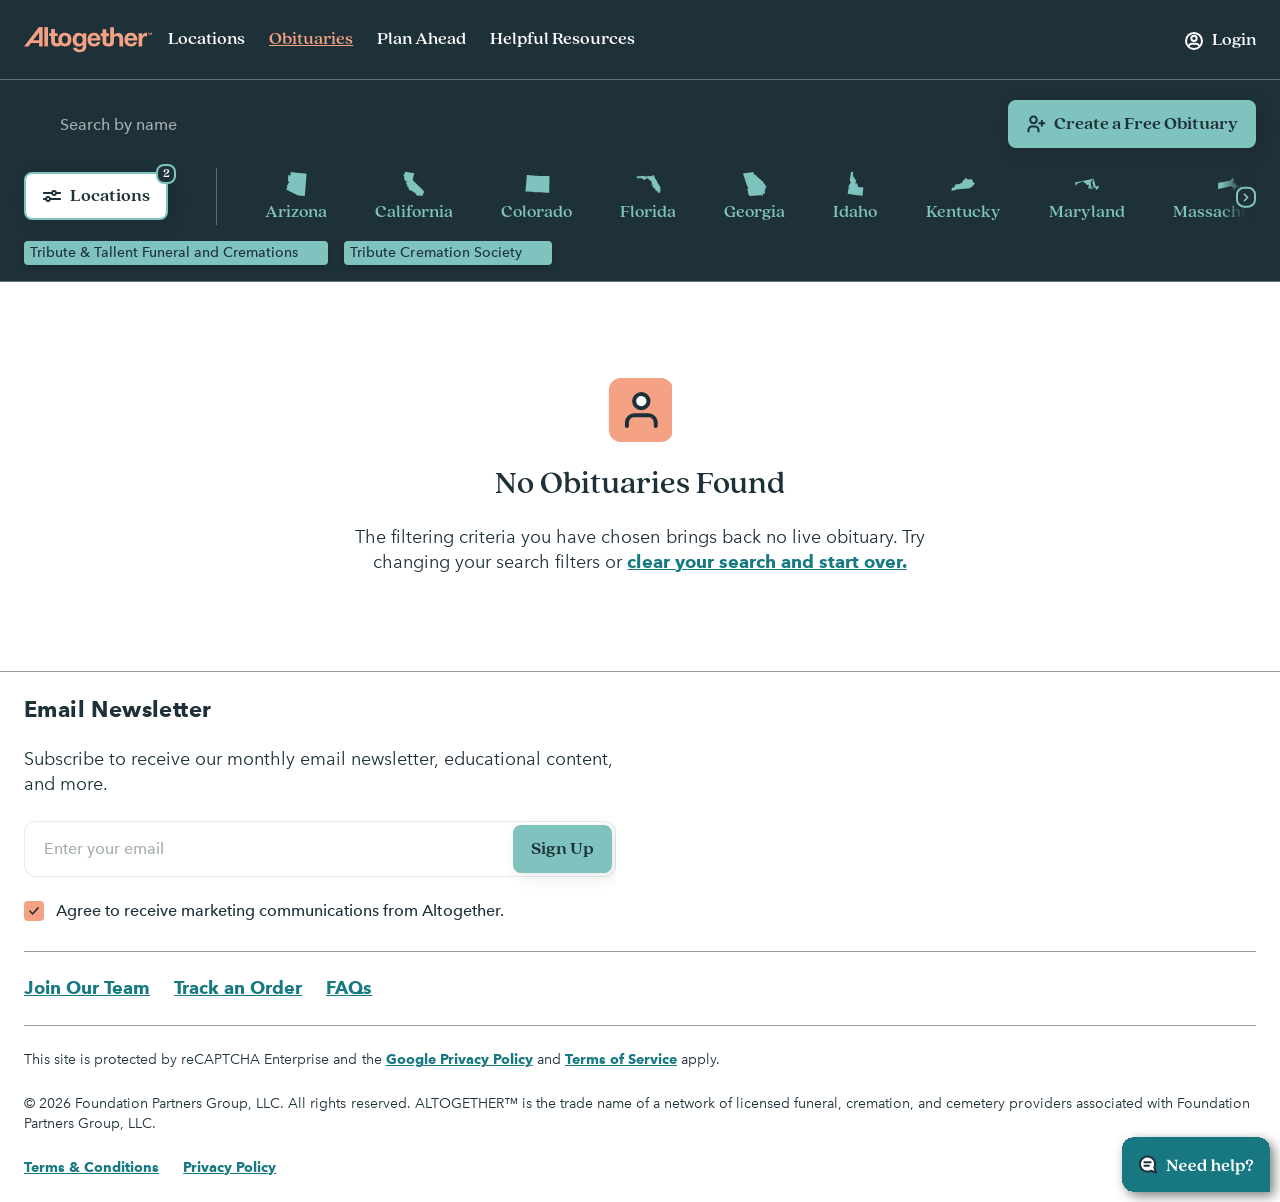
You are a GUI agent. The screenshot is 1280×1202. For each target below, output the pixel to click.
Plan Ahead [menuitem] (421, 39)
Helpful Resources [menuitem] (562, 39)
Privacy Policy (229, 1168)
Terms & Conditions (91, 1168)
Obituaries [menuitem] (311, 39)
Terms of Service (621, 1060)
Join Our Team (87, 988)
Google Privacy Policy (459, 1060)
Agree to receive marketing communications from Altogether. (280, 911)
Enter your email (107, 849)
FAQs (349, 988)
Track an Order (238, 988)
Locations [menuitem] (206, 39)
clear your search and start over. (766, 562)
